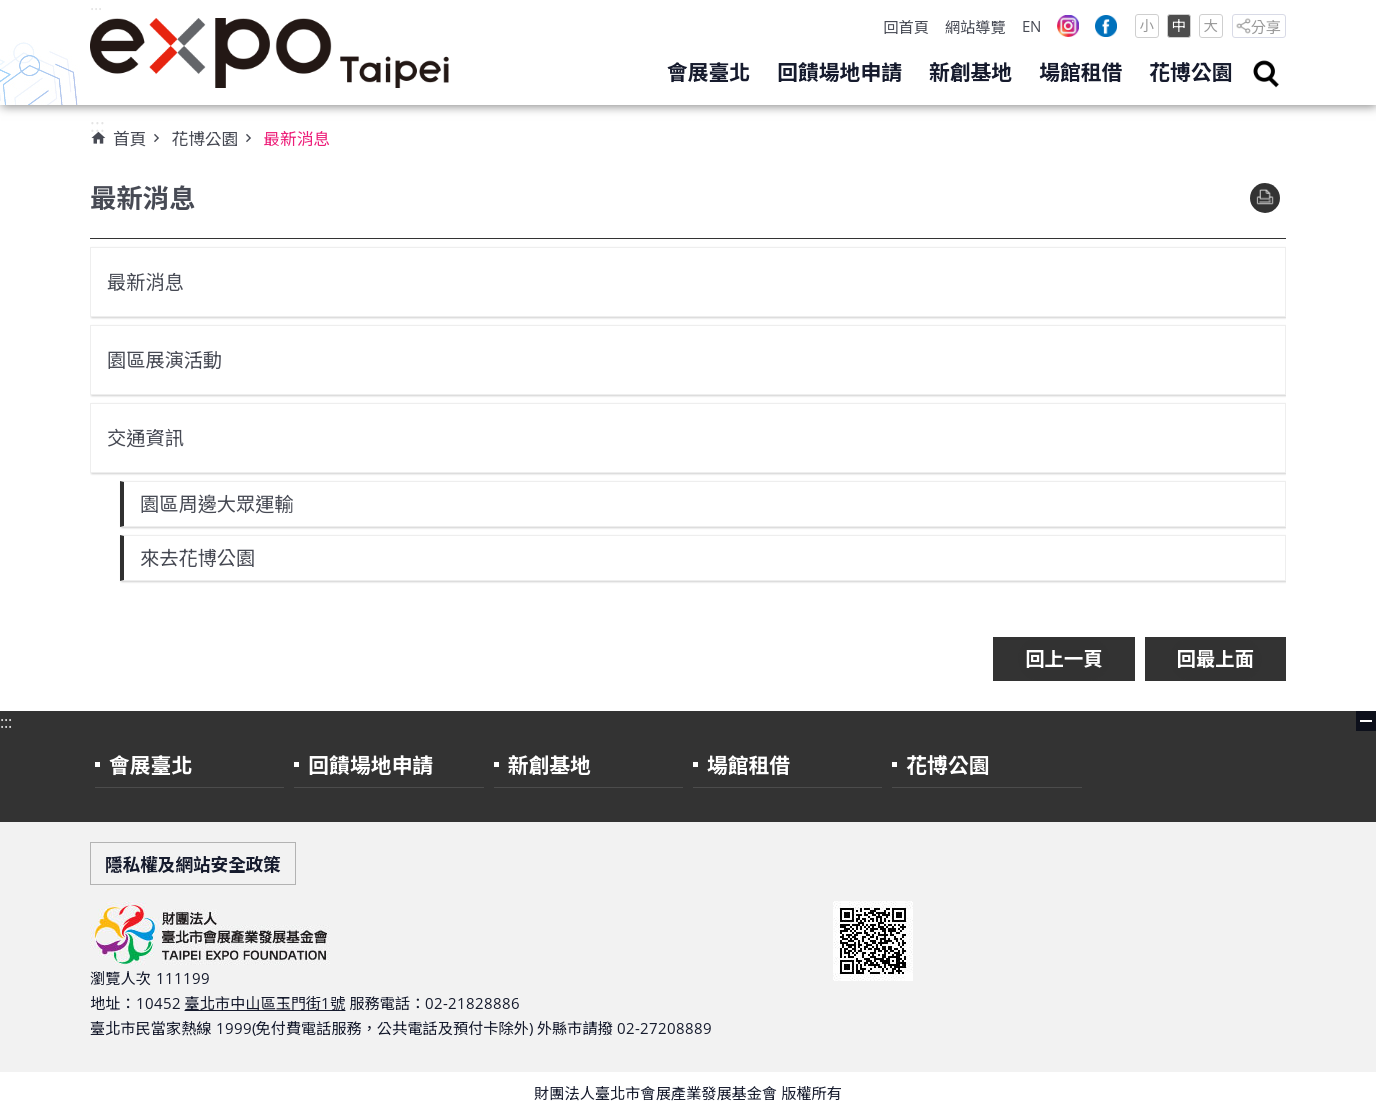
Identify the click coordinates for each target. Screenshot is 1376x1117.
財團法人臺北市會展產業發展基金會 (270, 53)
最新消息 (296, 138)
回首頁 (906, 27)
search (1266, 74)
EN (1031, 26)
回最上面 (1215, 658)
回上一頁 (1063, 658)
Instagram (1068, 26)
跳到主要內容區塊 (10, 10)
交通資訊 (145, 437)
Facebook (1106, 26)
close (1366, 721)
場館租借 (1080, 72)
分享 (1266, 27)
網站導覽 (975, 27)
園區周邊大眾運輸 (217, 503)
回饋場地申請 (839, 72)
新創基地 (970, 72)
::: (96, 11)
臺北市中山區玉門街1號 (265, 1003)
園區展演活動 (165, 359)
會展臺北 (708, 72)
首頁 (129, 138)
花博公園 (1190, 72)
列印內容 (1265, 198)
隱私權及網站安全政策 (193, 864)
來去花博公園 (198, 557)
